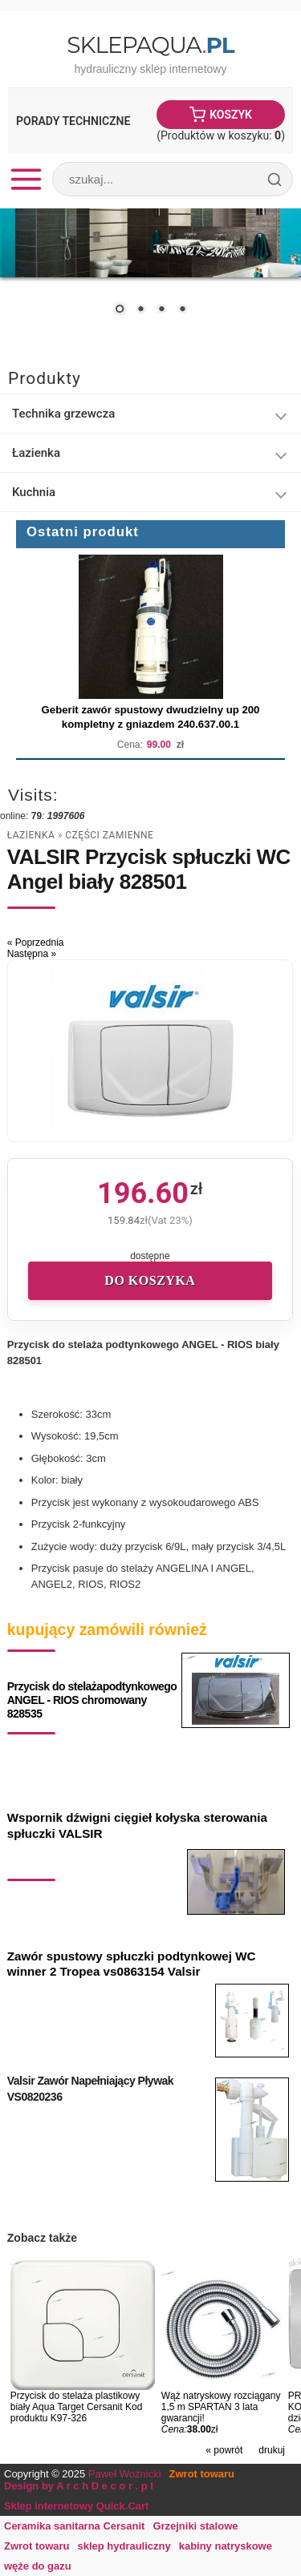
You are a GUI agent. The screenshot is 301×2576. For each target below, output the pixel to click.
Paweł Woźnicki (124, 2474)
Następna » (31, 953)
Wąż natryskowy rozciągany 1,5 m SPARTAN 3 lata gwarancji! (221, 2407)
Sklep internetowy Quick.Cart (76, 2506)
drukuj (271, 2450)
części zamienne (109, 835)
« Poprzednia (35, 942)
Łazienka (31, 835)
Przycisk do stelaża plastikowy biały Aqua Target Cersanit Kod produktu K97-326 (76, 2407)
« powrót (223, 2450)
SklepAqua (150, 45)
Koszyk (230, 114)
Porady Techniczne (73, 121)
